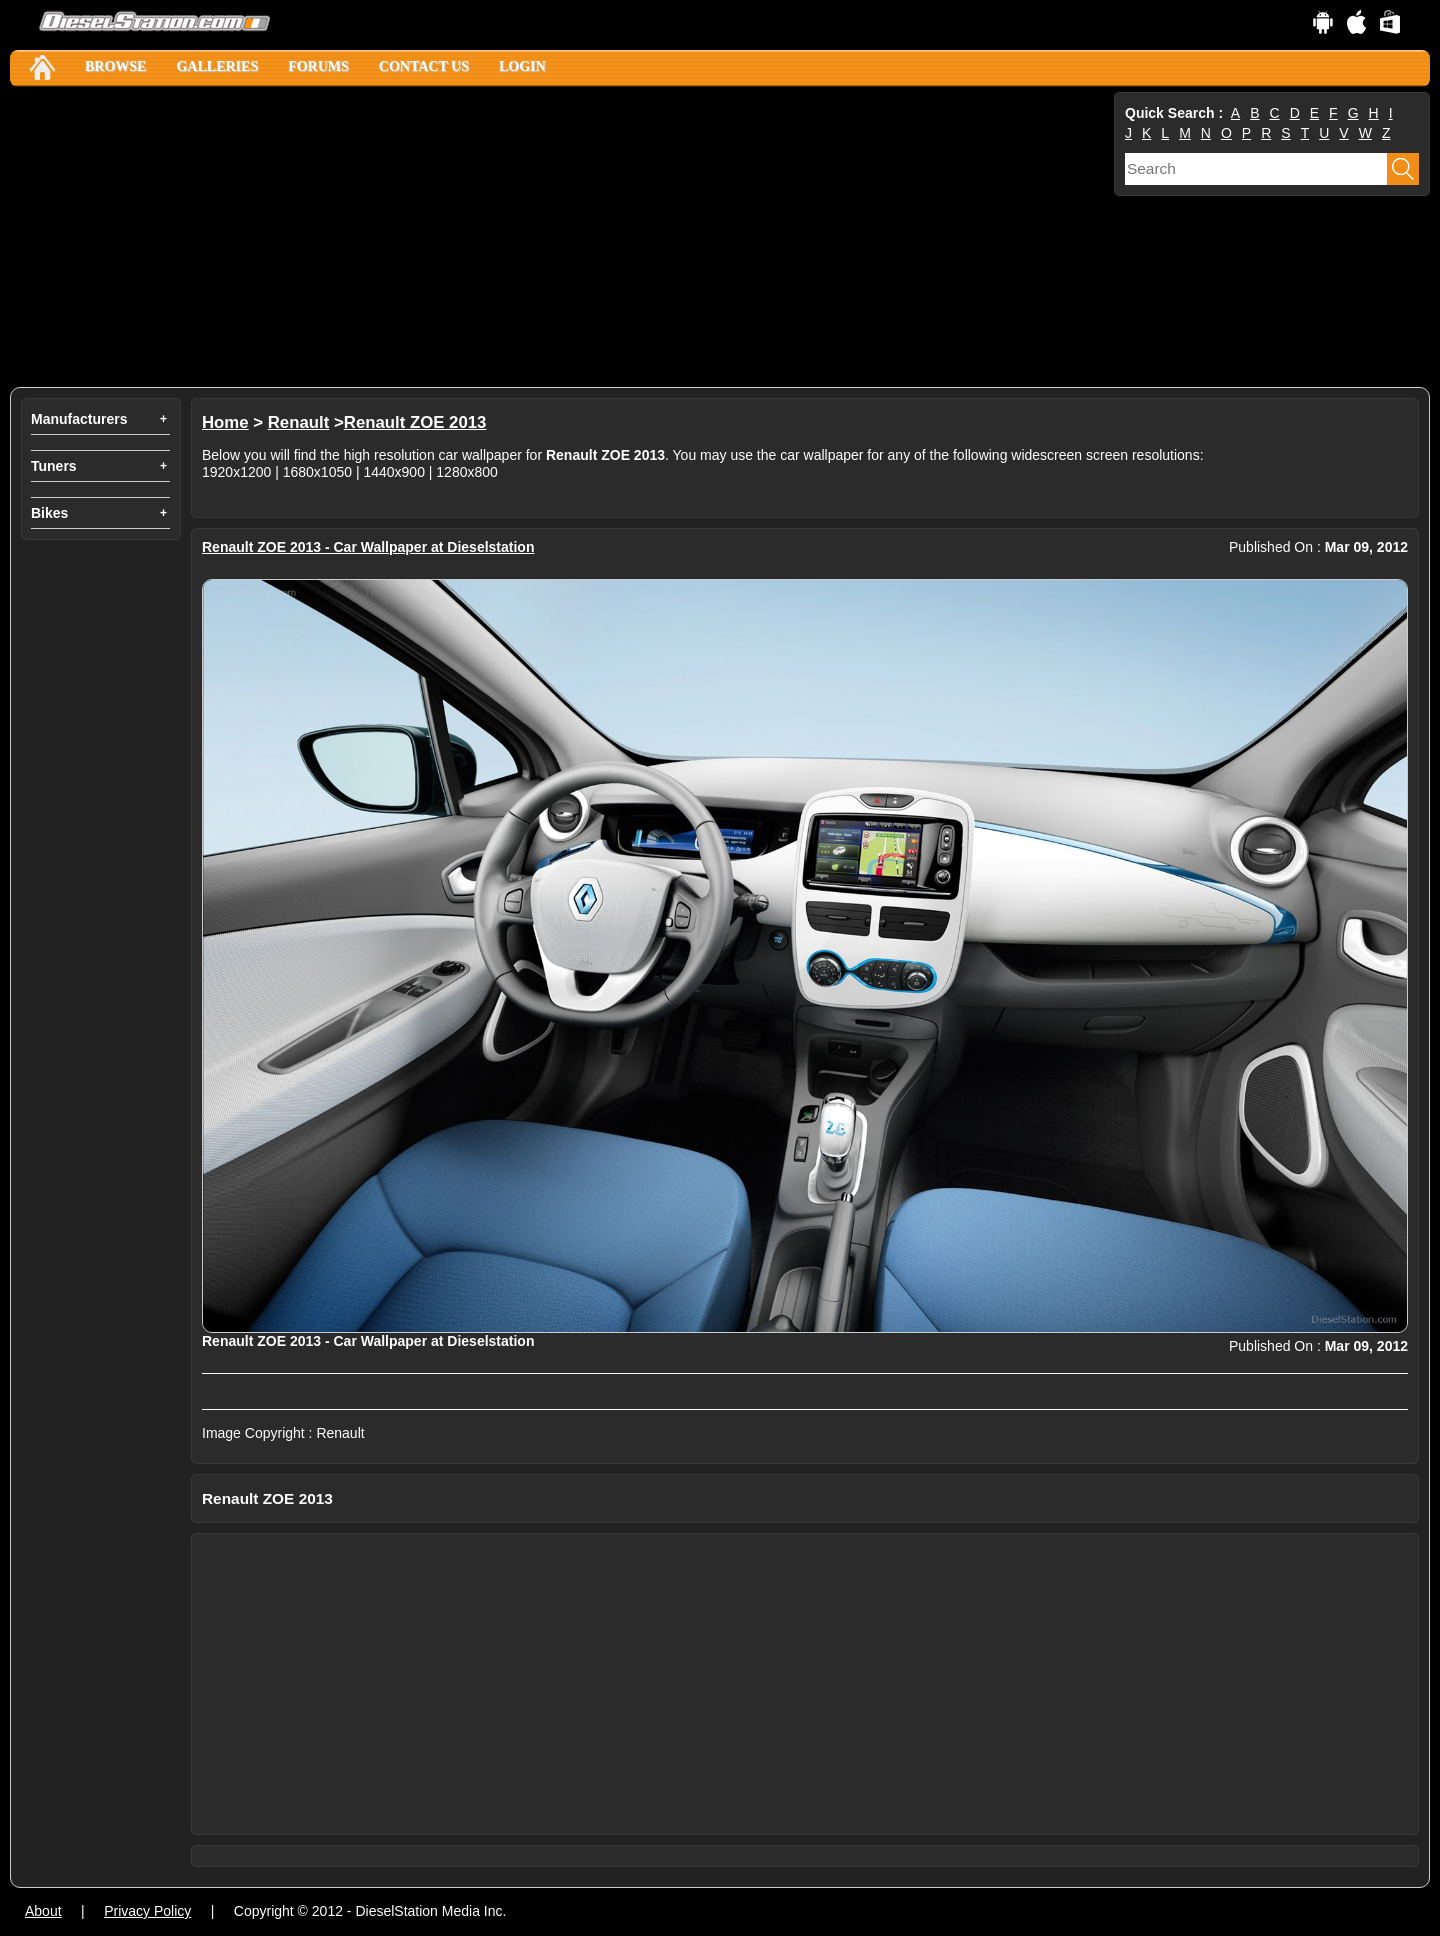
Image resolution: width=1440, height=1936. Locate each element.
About (43, 1911)
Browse (115, 66)
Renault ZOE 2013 (415, 422)
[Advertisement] (560, 237)
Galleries (217, 66)
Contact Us (424, 66)
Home (225, 422)
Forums (318, 66)
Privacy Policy (147, 1911)
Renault (299, 422)
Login (522, 66)
